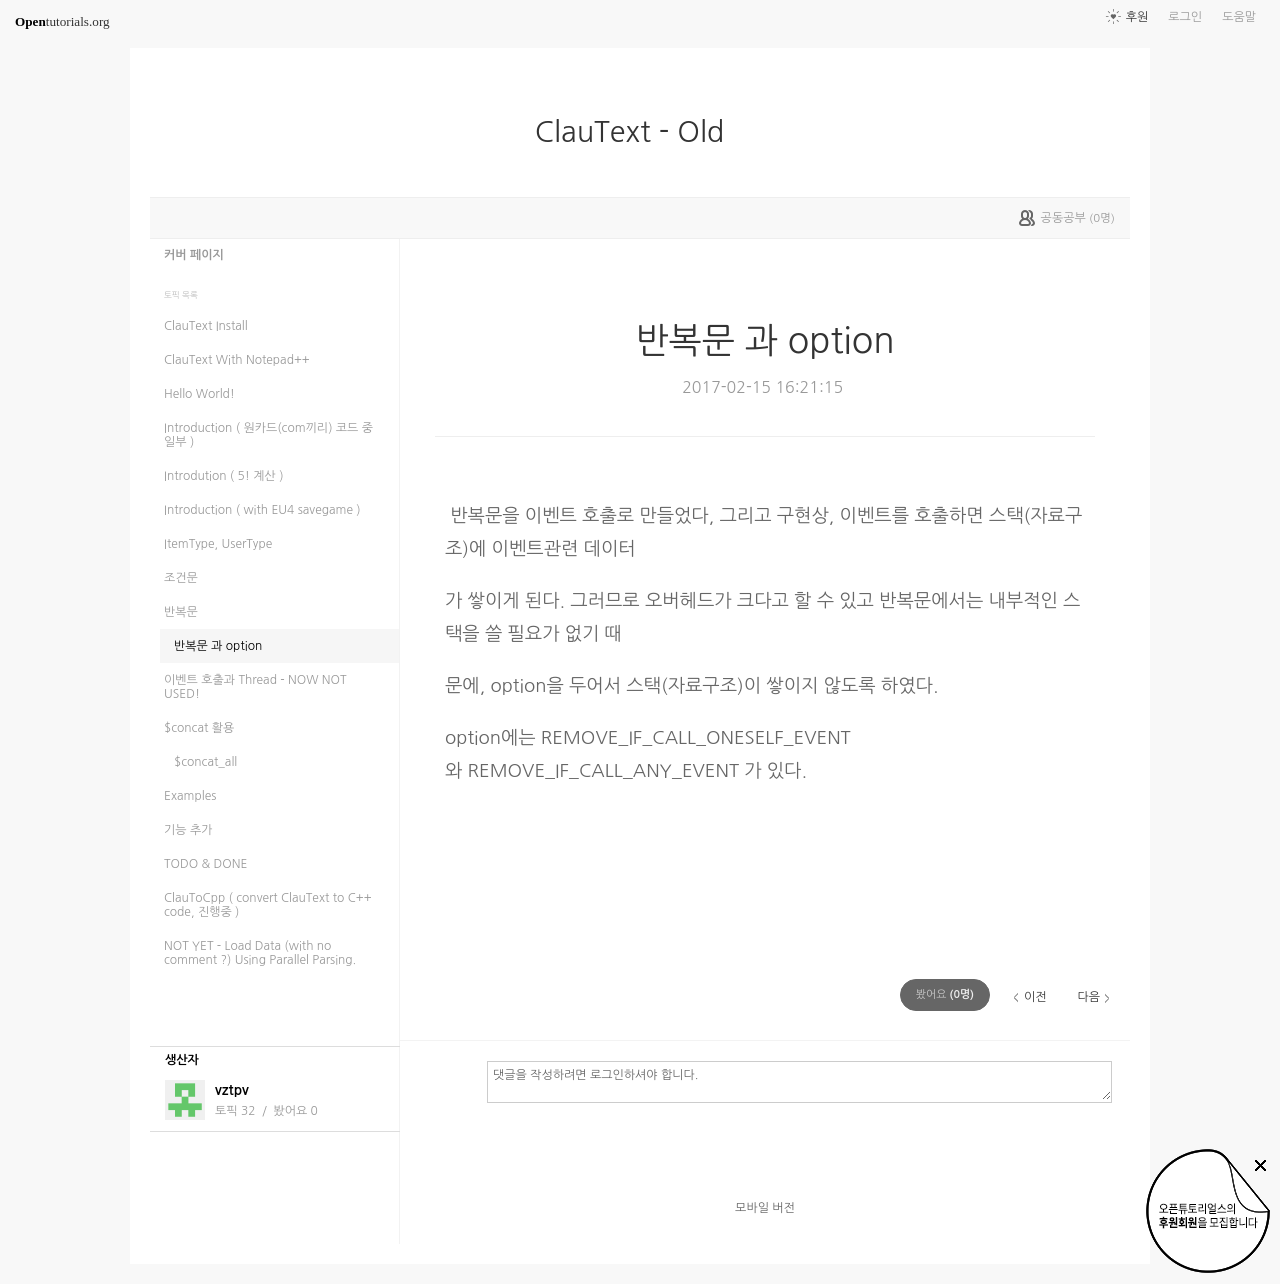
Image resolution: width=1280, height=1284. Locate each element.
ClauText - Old (638, 132)
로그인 (1185, 17)
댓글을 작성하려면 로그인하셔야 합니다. (799, 1081)
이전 (1035, 997)
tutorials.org (62, 21)
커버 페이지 (194, 255)
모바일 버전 (765, 1208)
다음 (1088, 997)
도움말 (1239, 17)
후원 (1137, 17)
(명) (945, 994)
